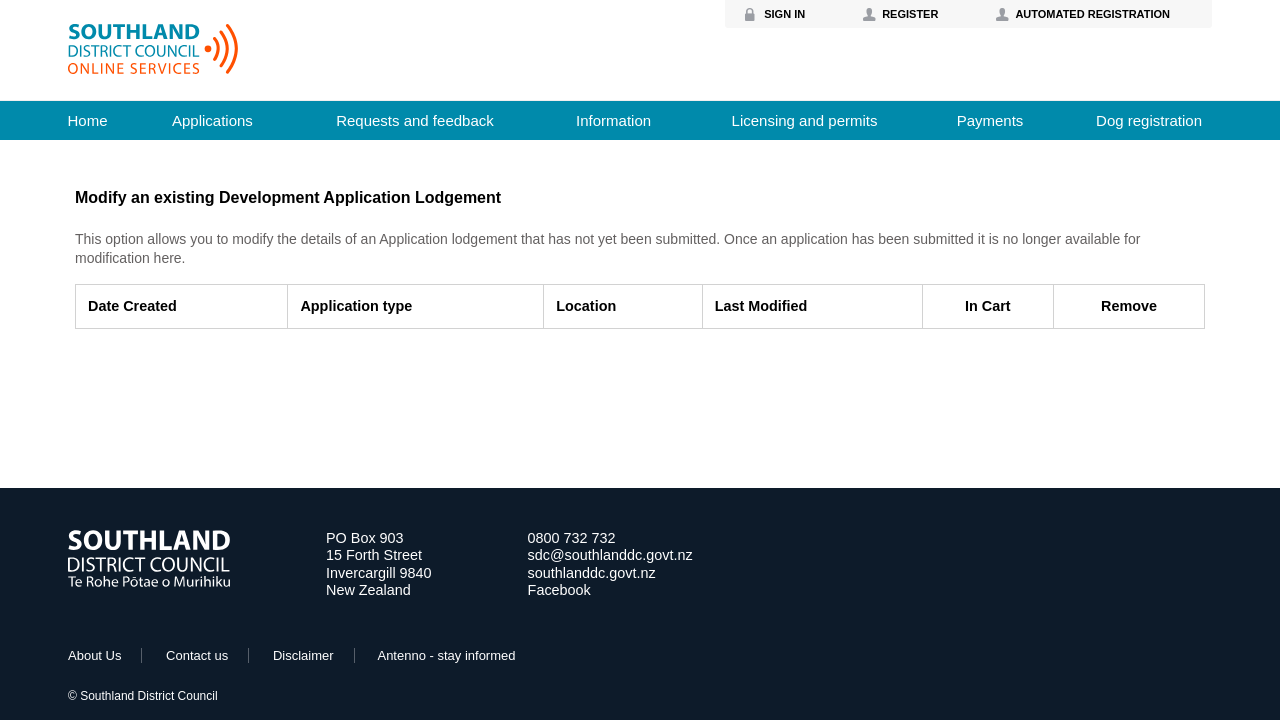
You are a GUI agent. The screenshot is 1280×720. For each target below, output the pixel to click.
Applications (212, 120)
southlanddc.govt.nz (592, 573)
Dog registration (1149, 120)
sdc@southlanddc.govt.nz (610, 555)
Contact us (197, 655)
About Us (94, 655)
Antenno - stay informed (446, 655)
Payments (990, 120)
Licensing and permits (805, 120)
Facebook (559, 590)
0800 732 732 (572, 538)
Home (87, 120)
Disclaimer (303, 655)
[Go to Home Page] (149, 582)
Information (613, 120)
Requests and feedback (415, 120)
